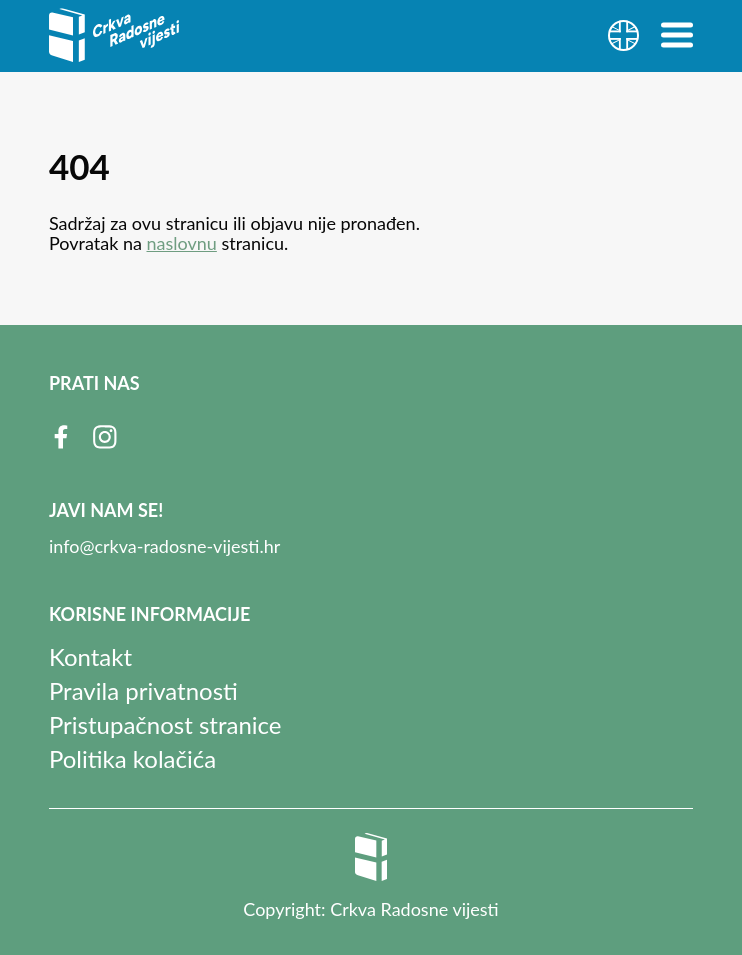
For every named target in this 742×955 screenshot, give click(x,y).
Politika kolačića (132, 758)
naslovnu (182, 243)
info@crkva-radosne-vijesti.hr (164, 546)
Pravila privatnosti (143, 690)
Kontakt (90, 656)
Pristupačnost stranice (165, 724)
